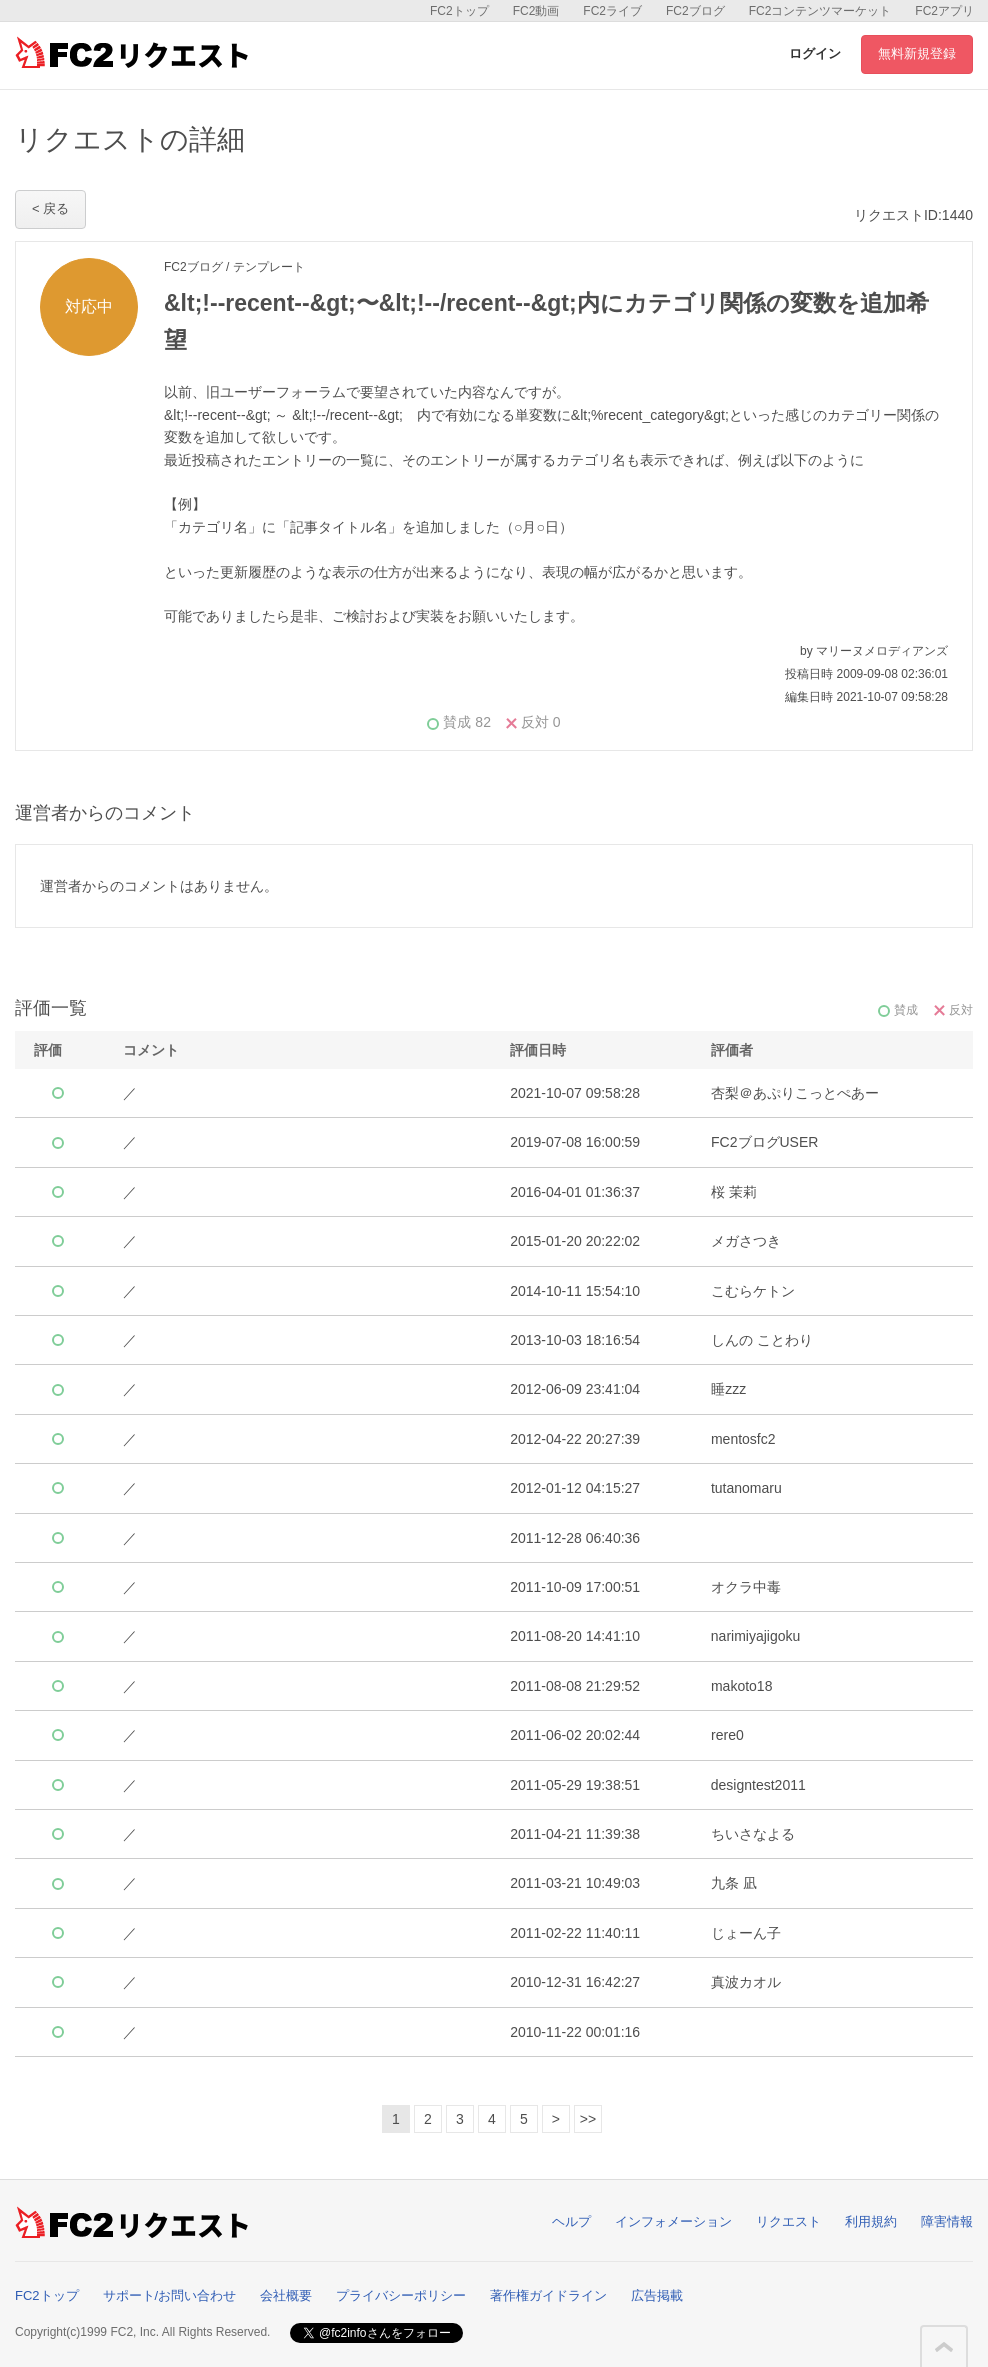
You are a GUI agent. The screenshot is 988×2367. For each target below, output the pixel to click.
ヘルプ (571, 2221)
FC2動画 (536, 11)
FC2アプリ (944, 11)
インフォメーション (673, 2221)
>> (588, 2119)
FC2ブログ (695, 11)
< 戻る (50, 208)
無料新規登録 (917, 53)
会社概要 (286, 2295)
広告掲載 (657, 2295)
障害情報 (947, 2221)
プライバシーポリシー (401, 2295)
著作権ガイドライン (548, 2295)
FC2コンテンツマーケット (820, 11)
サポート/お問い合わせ (170, 2295)
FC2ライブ (612, 11)
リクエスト (788, 2221)
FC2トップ (459, 11)
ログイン (815, 53)
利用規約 (871, 2221)
